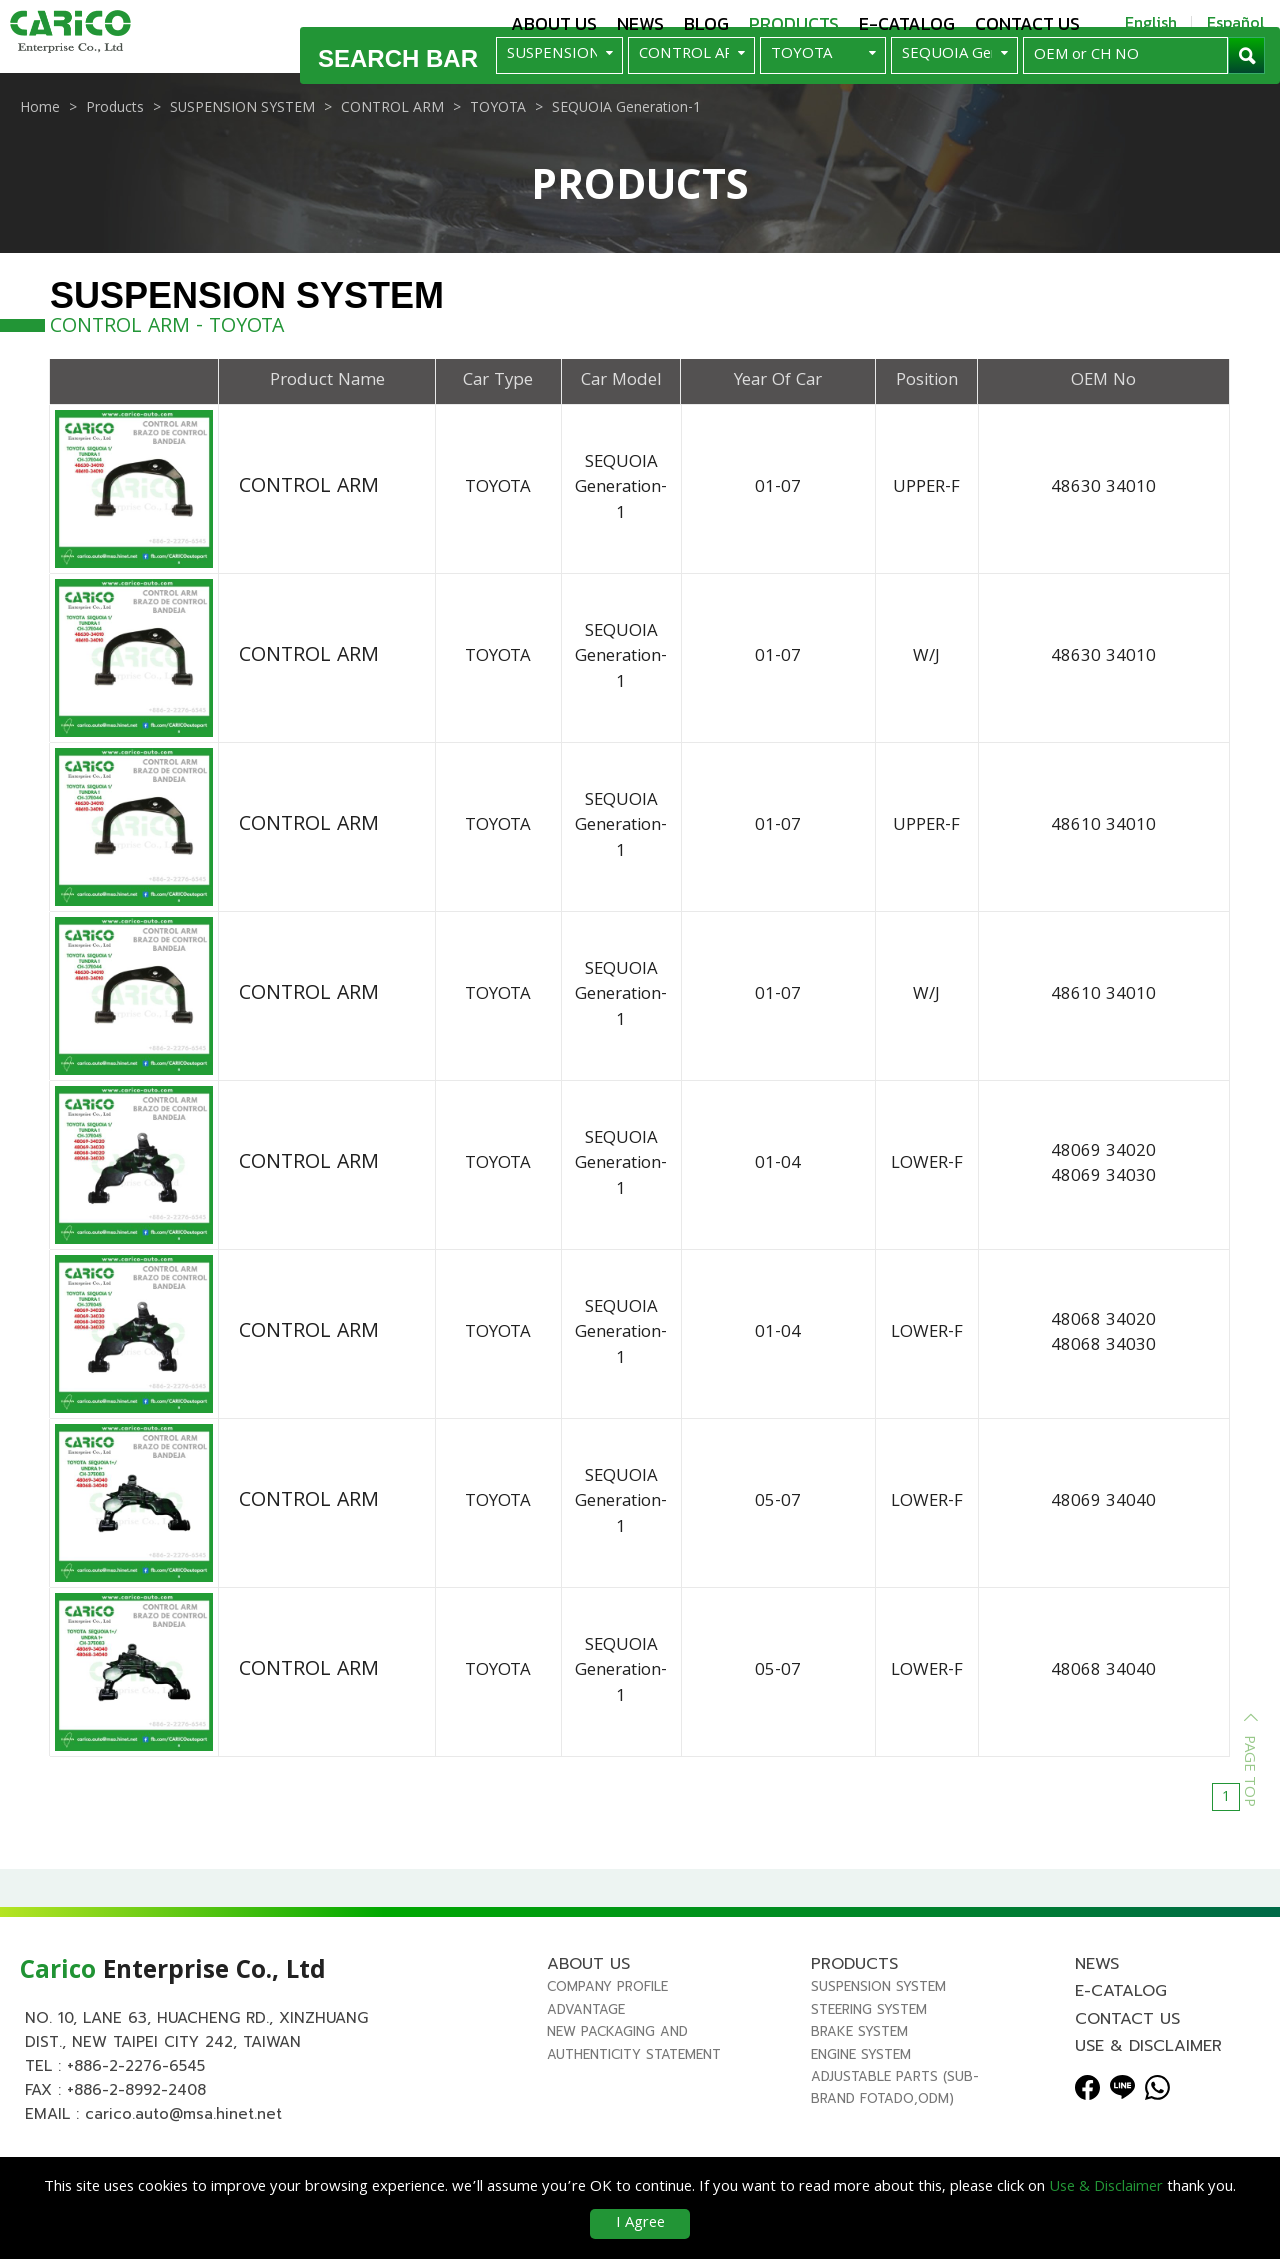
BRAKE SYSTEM (859, 2080)
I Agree (640, 2224)
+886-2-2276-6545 (136, 2115)
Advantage (586, 2058)
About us (554, 23)
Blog (706, 23)
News (640, 23)
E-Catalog (907, 23)
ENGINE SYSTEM (861, 2103)
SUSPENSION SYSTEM (878, 2035)
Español (1236, 22)
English (1151, 22)
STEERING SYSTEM (869, 2058)
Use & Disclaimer (1148, 2095)
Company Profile (607, 2035)
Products (794, 23)
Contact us (1027, 23)
